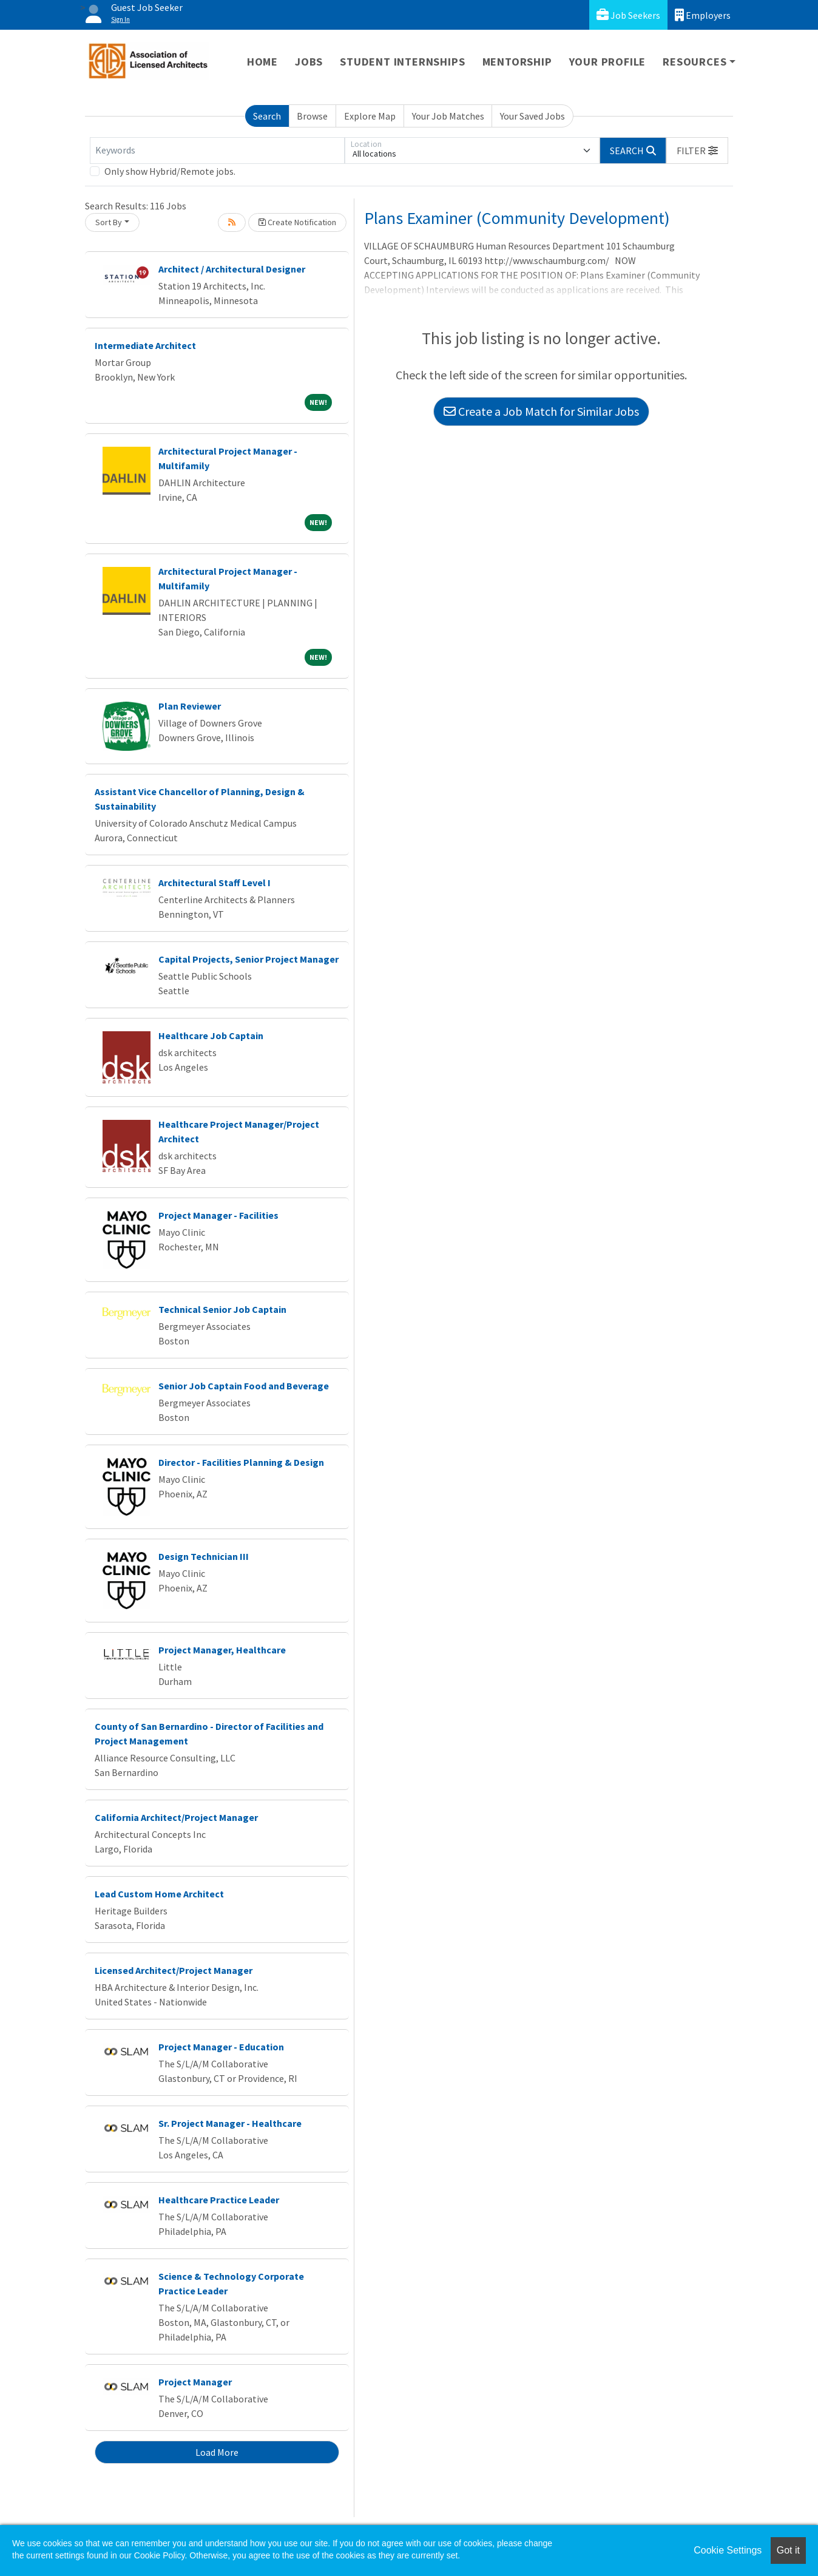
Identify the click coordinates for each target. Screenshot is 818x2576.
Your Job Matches (448, 116)
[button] (697, 150)
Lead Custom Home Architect (159, 1894)
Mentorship (517, 62)
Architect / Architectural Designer (231, 269)
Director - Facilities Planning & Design (241, 1462)
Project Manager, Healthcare (222, 1650)
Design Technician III (203, 1556)
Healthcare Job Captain (210, 1035)
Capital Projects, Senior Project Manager (248, 959)
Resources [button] (694, 62)
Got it (788, 2550)
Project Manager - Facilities (218, 1215)
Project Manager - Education (221, 2047)
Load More (216, 2452)
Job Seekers (628, 14)
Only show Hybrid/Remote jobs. (169, 171)
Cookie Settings (728, 2550)
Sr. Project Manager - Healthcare (230, 2123)
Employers (703, 14)
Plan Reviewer (189, 706)
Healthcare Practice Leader (218, 2200)
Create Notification (297, 222)
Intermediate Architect (145, 345)
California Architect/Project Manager (176, 1817)
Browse (312, 116)
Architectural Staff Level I (214, 882)
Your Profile (607, 62)
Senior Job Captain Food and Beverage (243, 1386)
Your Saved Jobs (532, 116)
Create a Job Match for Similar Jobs (541, 411)
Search (267, 116)
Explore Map (370, 116)
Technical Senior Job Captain (222, 1309)
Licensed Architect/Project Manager (173, 1970)
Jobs (309, 62)
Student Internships (402, 62)
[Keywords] (217, 150)
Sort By (108, 222)
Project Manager (195, 2382)
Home (262, 62)
